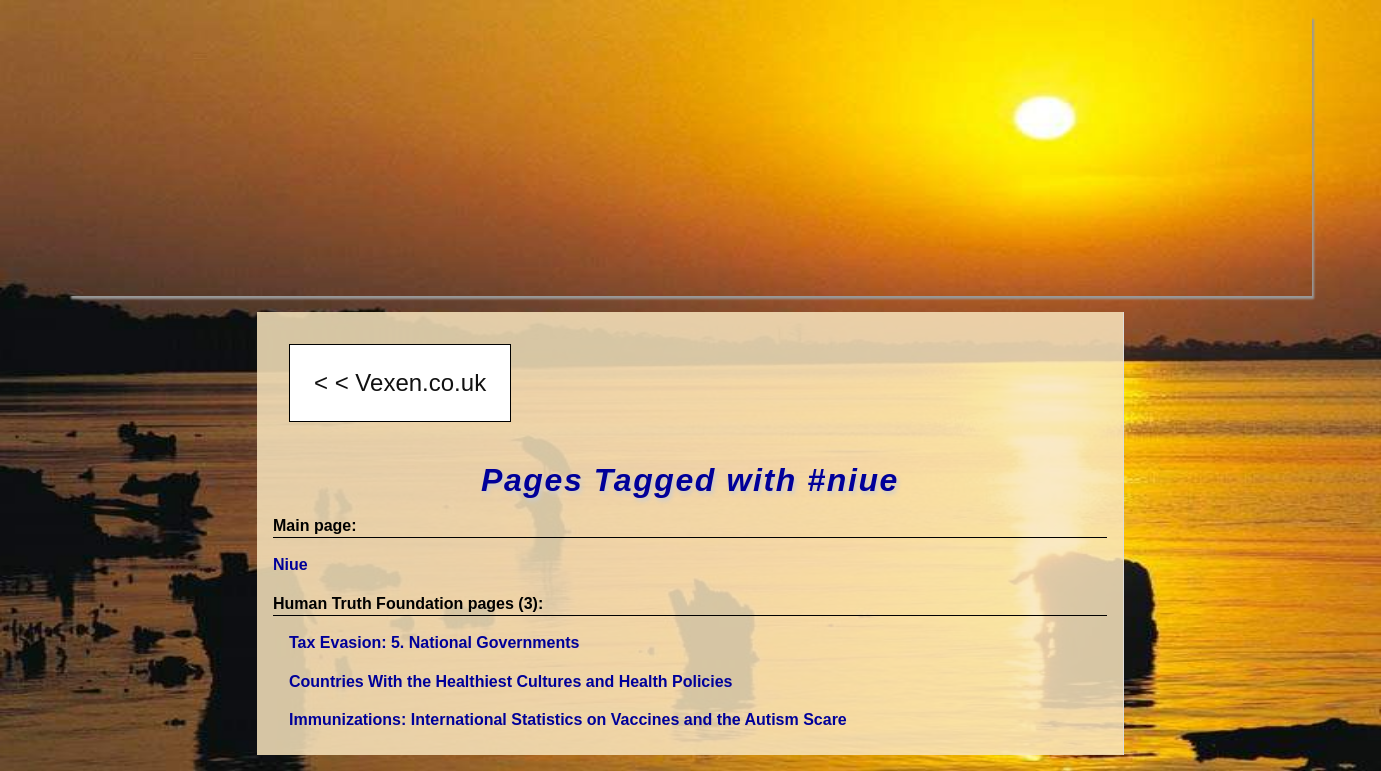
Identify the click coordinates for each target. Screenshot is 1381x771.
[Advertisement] (669, 156)
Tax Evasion (434, 642)
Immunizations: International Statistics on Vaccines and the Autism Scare (568, 719)
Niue (290, 564)
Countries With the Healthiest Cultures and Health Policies (510, 681)
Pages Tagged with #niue (690, 480)
